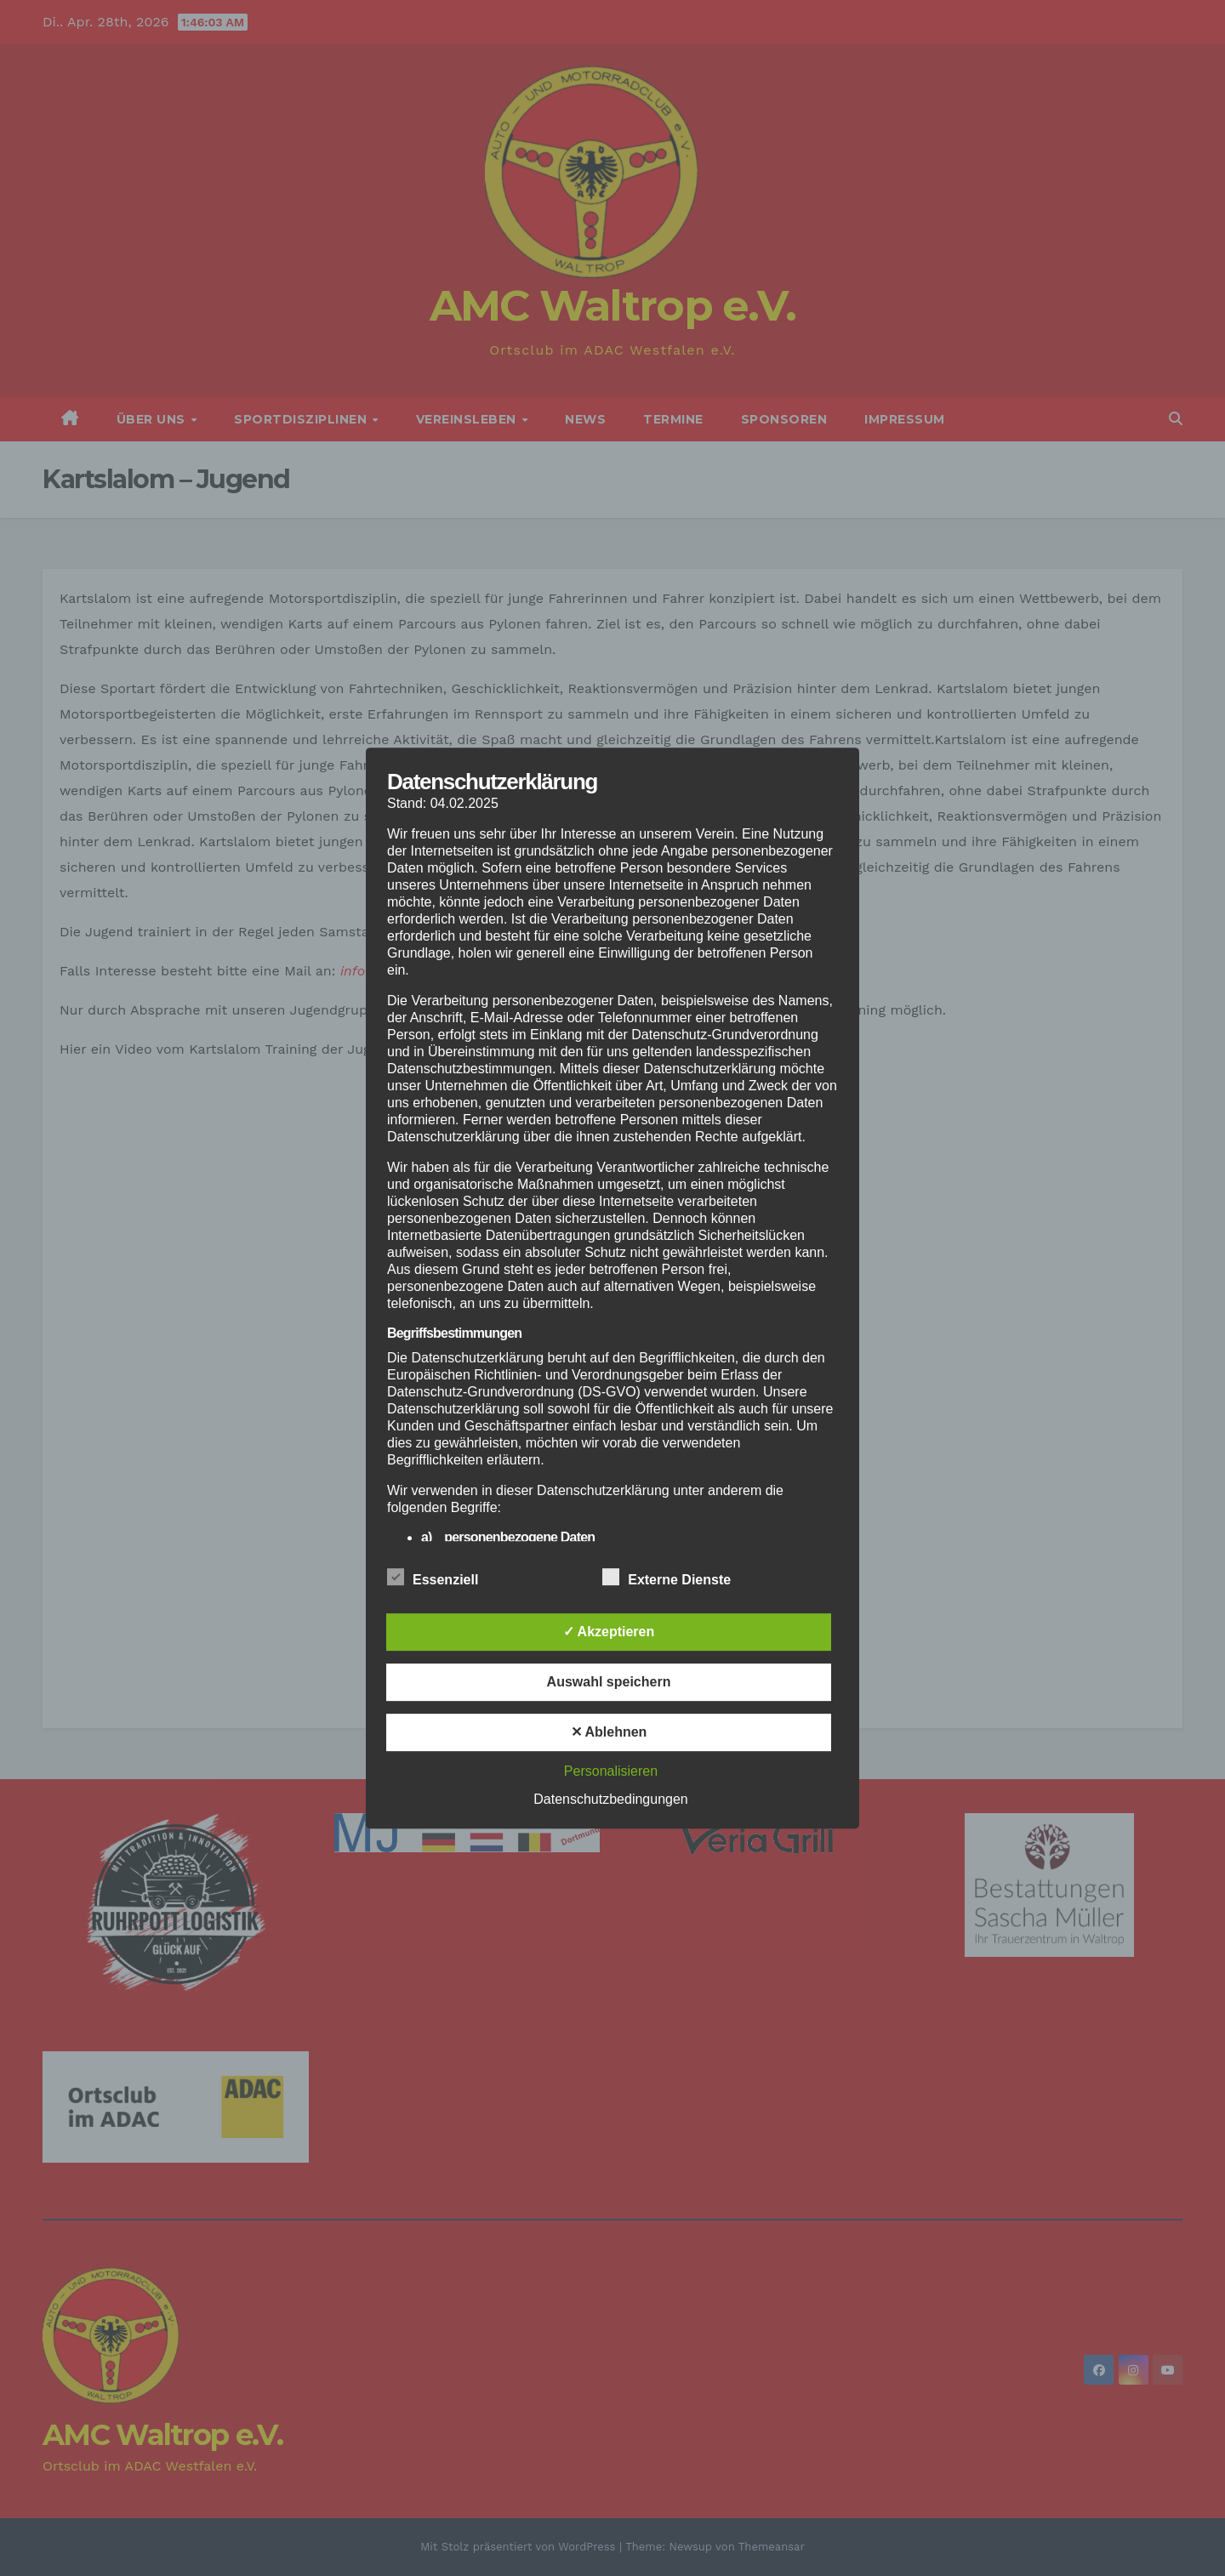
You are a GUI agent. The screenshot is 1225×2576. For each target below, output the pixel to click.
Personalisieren (611, 1771)
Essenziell (432, 1577)
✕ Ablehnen (609, 1732)
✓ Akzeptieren (609, 1631)
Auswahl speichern (609, 1682)
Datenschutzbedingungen (610, 1799)
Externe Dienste (666, 1577)
